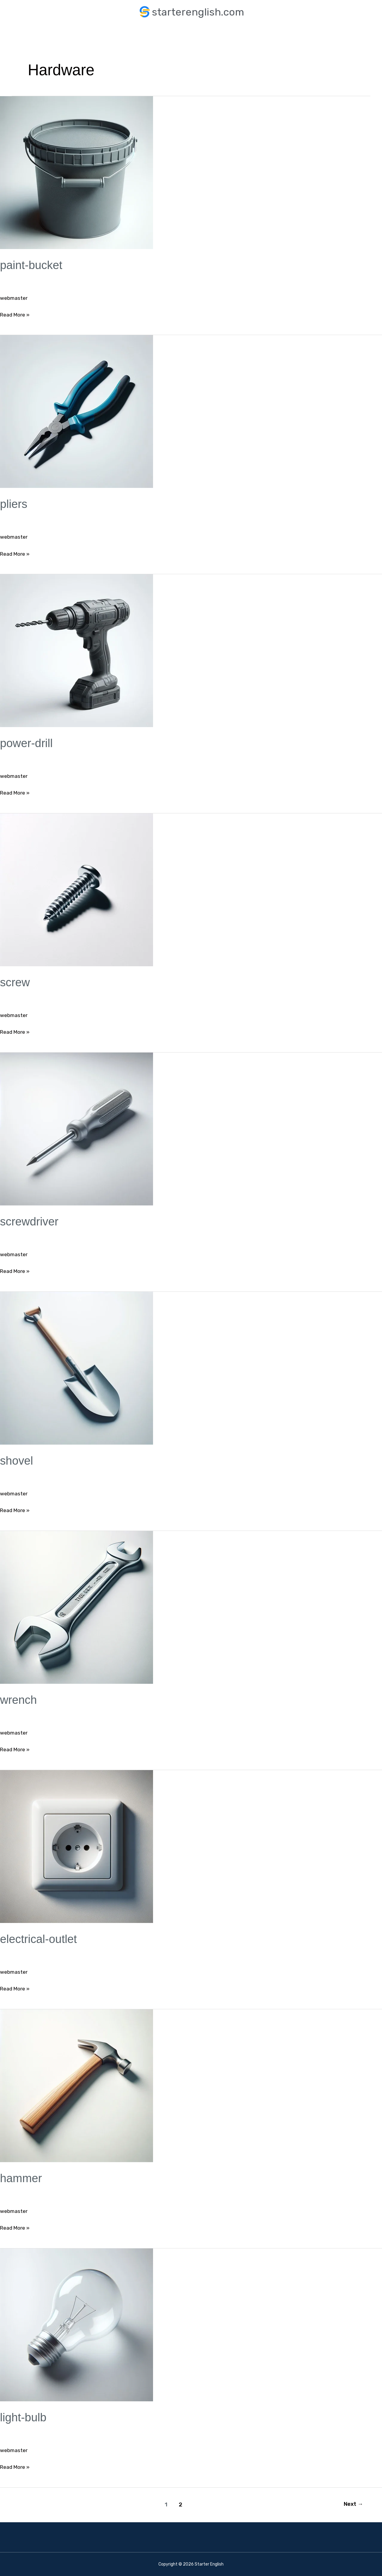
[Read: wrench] (76, 1607)
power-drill (27, 742)
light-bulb (24, 2417)
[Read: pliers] (76, 411)
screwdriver (30, 1221)
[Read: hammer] (76, 2085)
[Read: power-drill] (76, 650)
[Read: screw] (76, 889)
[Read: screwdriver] (76, 1128)
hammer (22, 2178)
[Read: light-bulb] (76, 2324)
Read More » (15, 314)
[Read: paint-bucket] (76, 172)
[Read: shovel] (76, 1368)
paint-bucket (32, 264)
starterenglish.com (197, 12)
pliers (14, 503)
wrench (19, 1699)
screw (15, 982)
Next (353, 2504)
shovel (17, 1460)
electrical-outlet (40, 1938)
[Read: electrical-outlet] (76, 1846)
